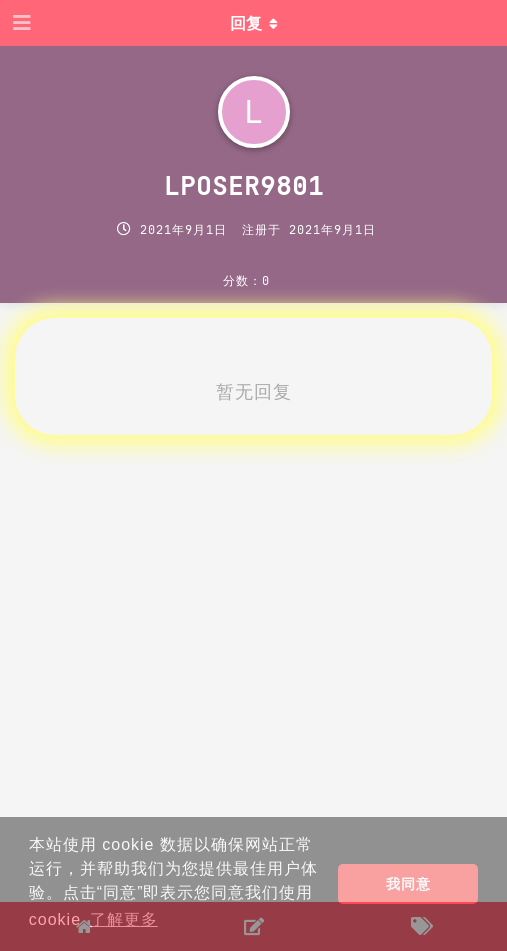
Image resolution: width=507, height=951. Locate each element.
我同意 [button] (408, 884)
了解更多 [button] (124, 919)
